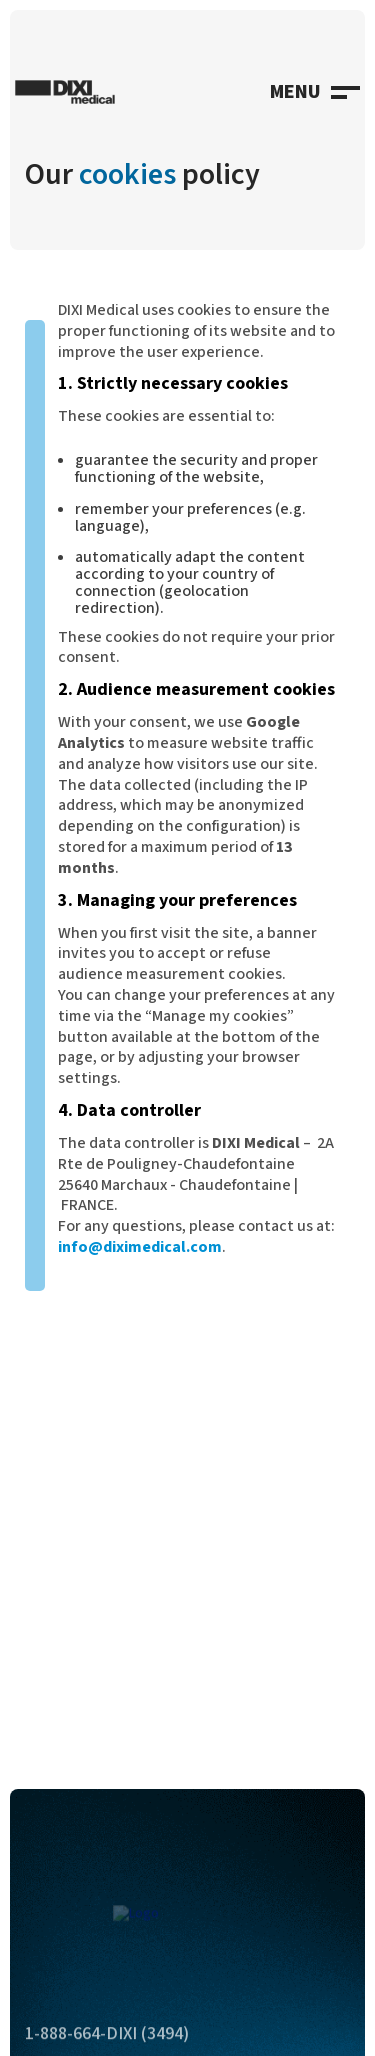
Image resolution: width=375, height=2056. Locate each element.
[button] (315, 92)
